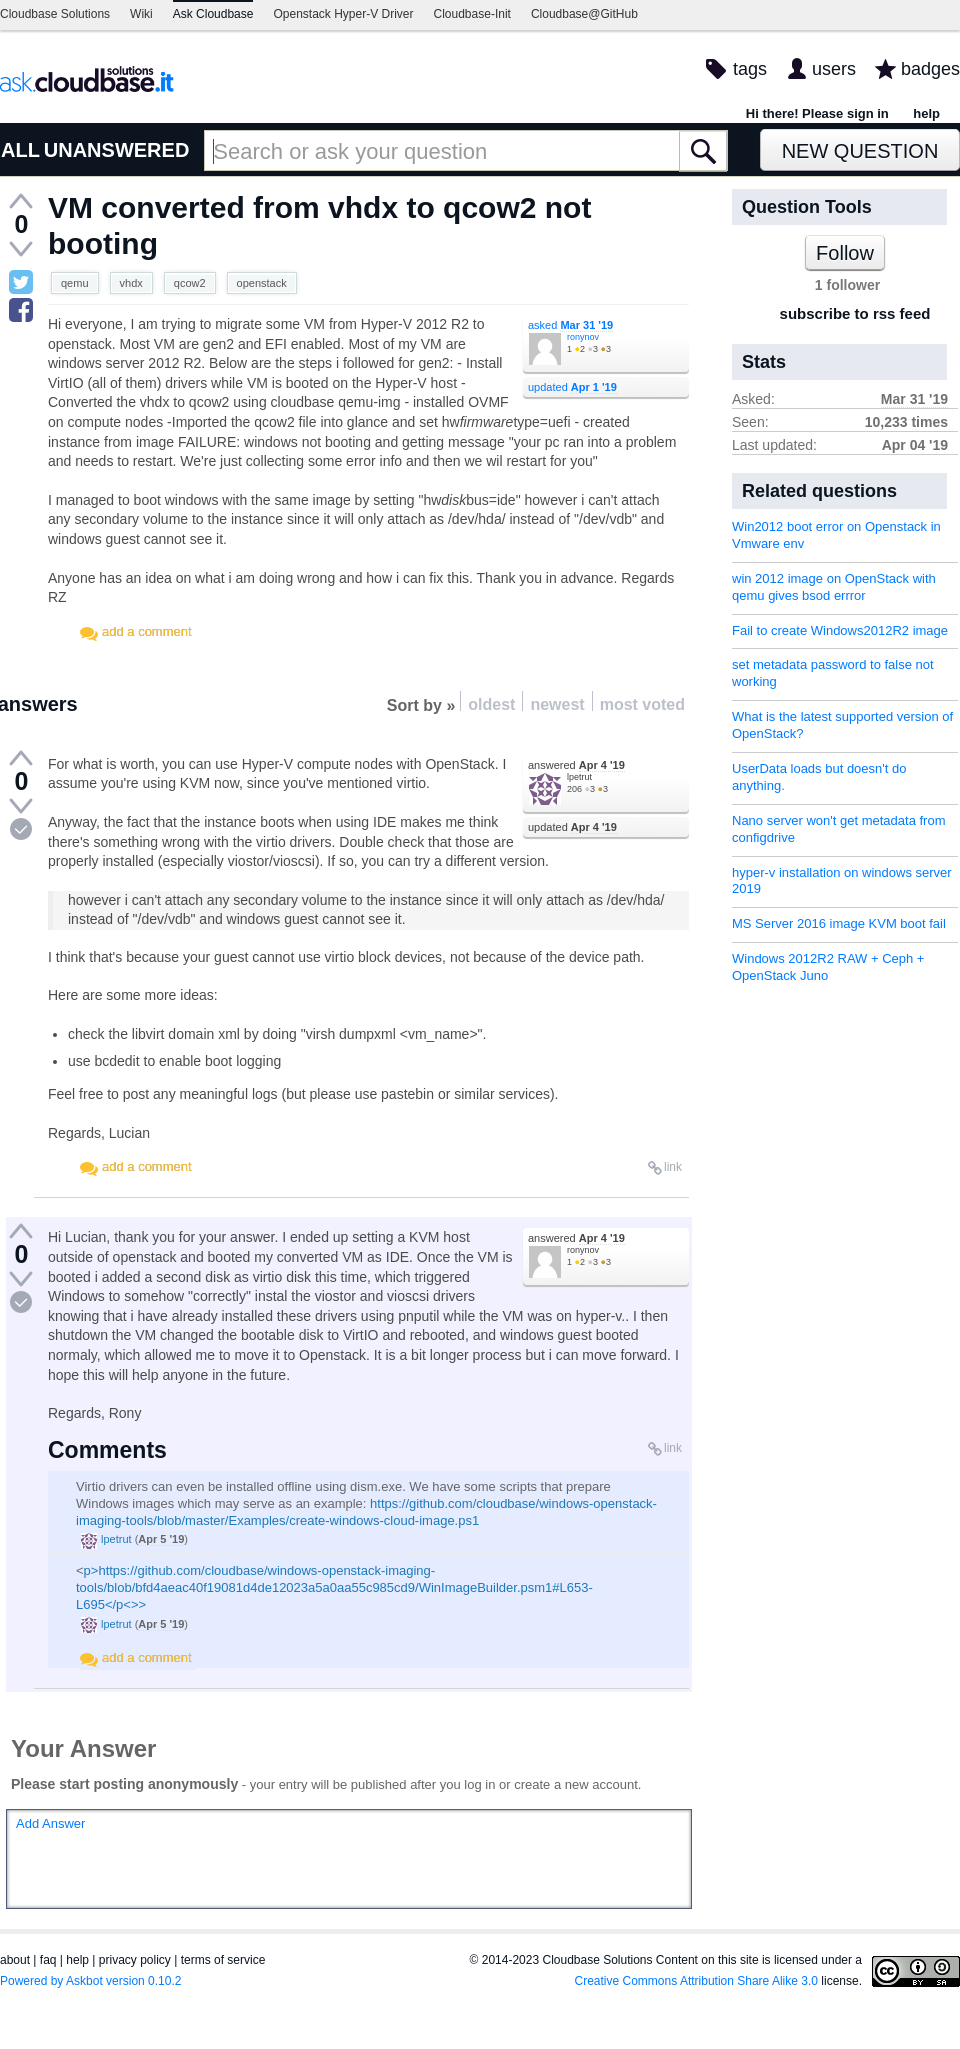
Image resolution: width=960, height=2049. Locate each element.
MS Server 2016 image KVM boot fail (839, 923)
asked (570, 325)
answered (576, 765)
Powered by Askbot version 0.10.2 (90, 1981)
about (15, 1960)
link (673, 1167)
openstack (262, 283)
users (834, 69)
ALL (20, 150)
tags (750, 69)
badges (930, 69)
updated (572, 387)
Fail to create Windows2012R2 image (840, 630)
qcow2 (190, 283)
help (926, 113)
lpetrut (579, 777)
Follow (845, 253)
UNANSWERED (117, 150)
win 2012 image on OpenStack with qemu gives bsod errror (834, 587)
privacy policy (135, 1960)
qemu (75, 283)
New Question (860, 151)
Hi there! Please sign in (817, 113)
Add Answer (50, 1823)
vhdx (131, 283)
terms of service (223, 1960)
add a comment (147, 631)
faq (48, 1960)
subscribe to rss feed (855, 313)
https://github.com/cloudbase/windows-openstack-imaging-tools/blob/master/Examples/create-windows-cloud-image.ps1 (366, 1512)
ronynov (583, 337)
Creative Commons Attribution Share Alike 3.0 (696, 1981)
